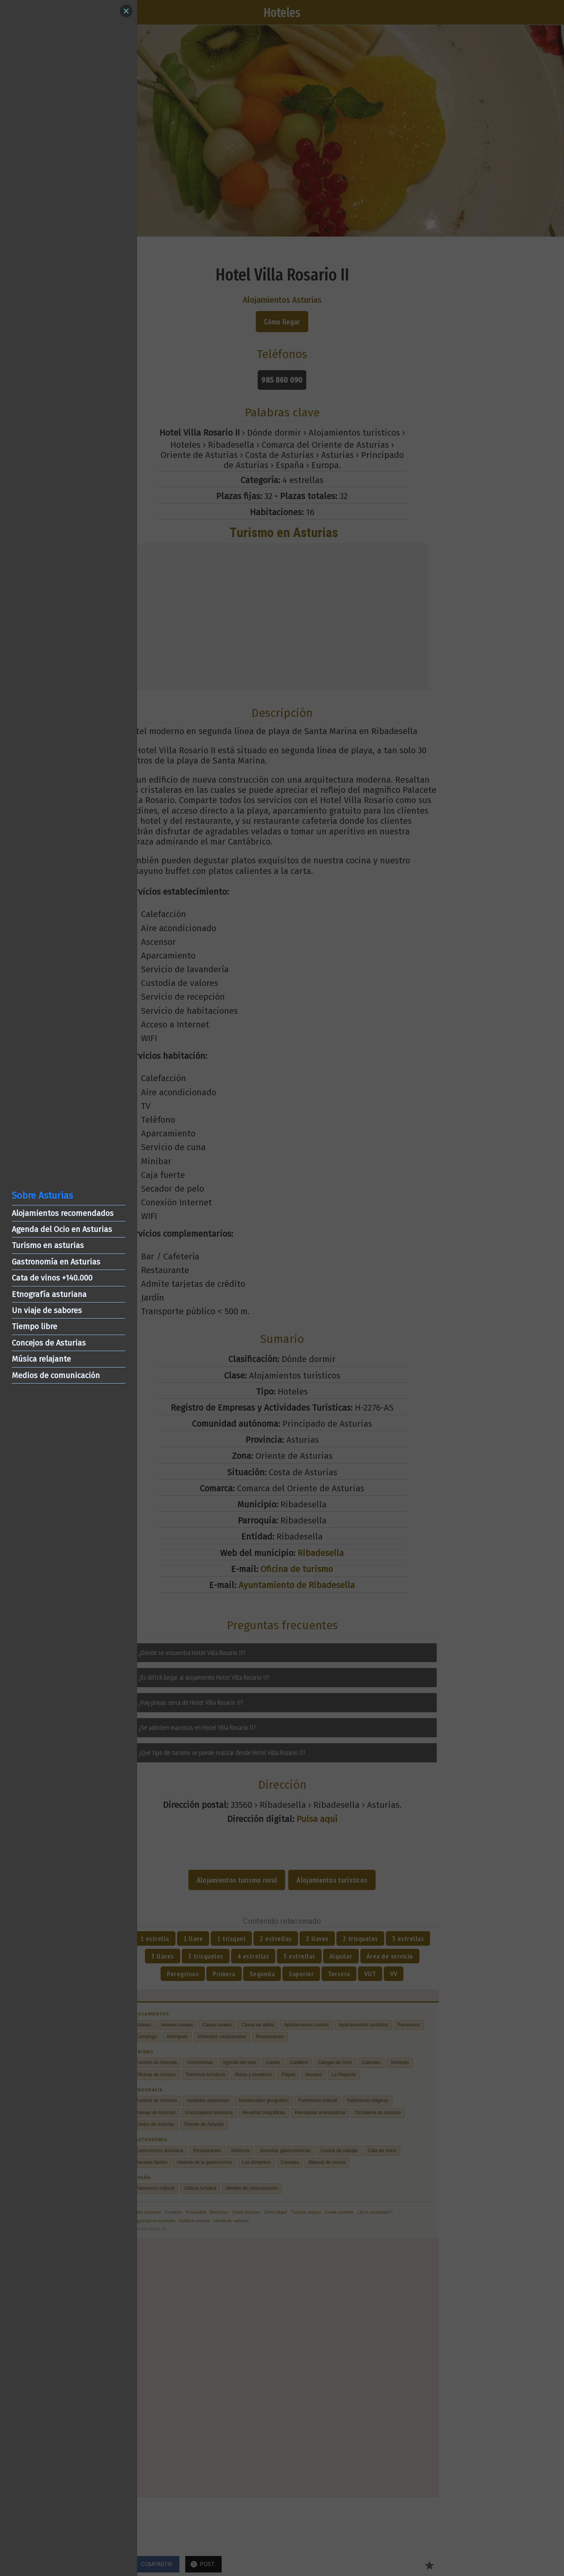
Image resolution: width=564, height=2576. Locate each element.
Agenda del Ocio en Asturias (62, 1229)
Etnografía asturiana (49, 1294)
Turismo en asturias (48, 1245)
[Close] (126, 11)
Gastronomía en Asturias (56, 1261)
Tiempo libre (34, 1326)
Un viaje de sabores (47, 1310)
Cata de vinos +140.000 (52, 1278)
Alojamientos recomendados (63, 1213)
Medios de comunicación (56, 1375)
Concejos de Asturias (49, 1343)
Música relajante (41, 1359)
